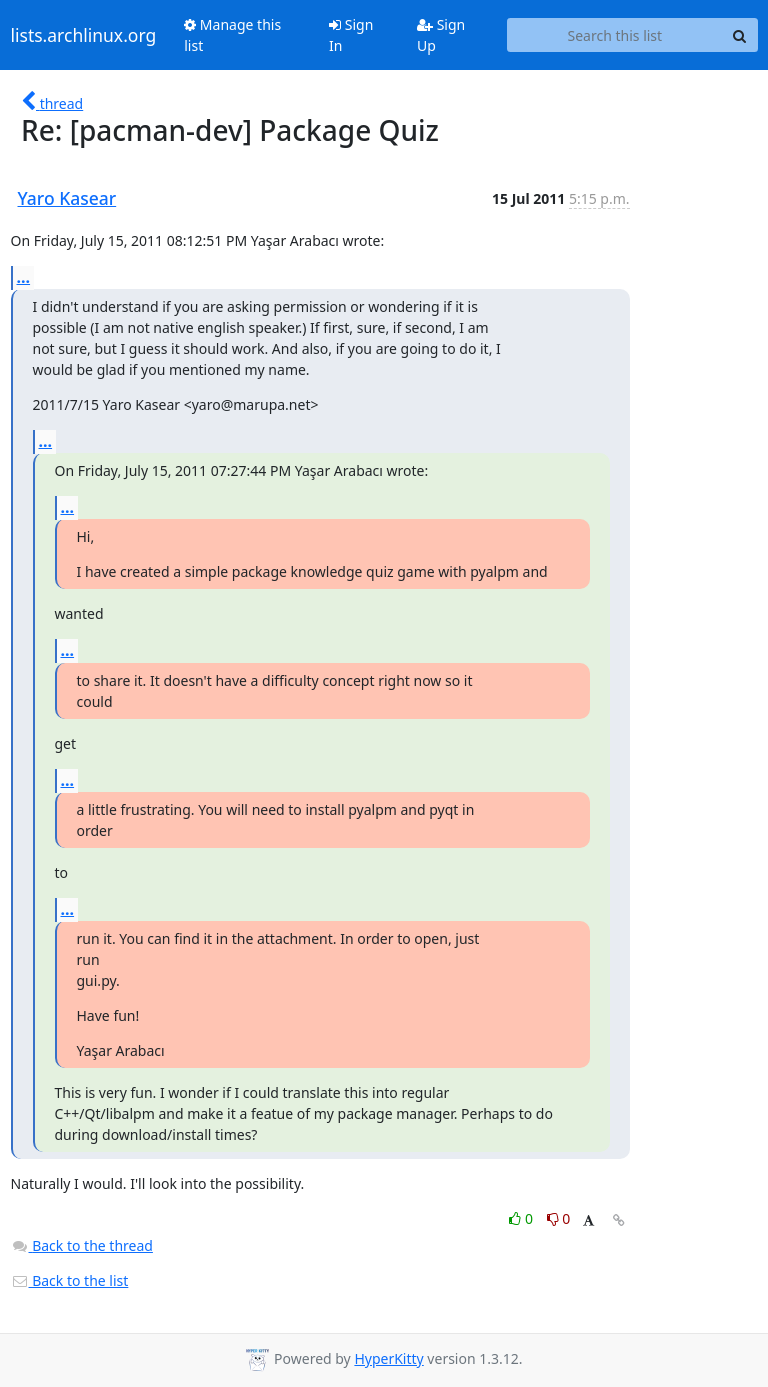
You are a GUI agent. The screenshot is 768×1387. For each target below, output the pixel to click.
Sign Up (441, 35)
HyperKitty (388, 1358)
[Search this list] (614, 35)
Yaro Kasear (67, 198)
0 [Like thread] (522, 1218)
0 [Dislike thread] (559, 1218)
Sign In (351, 35)
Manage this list (232, 35)
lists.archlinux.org (84, 35)
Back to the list (70, 1280)
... (24, 277)
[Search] (740, 35)
